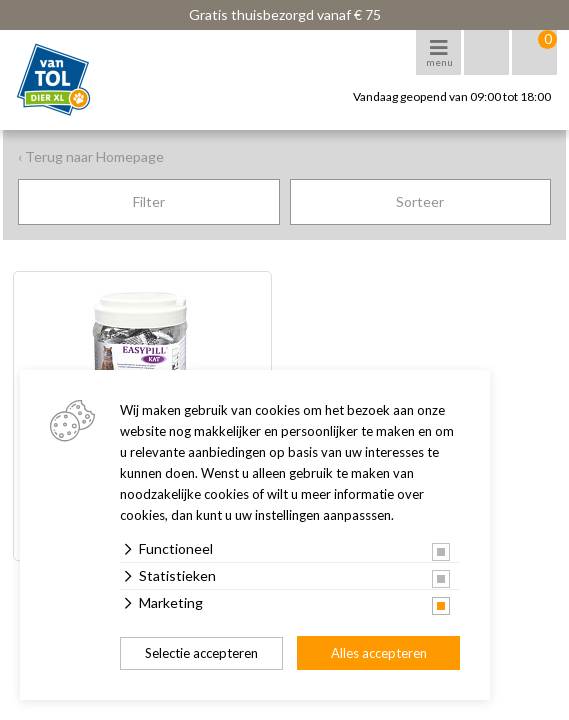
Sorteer (420, 201)
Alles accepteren (379, 653)
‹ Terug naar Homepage (91, 156)
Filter (149, 201)
